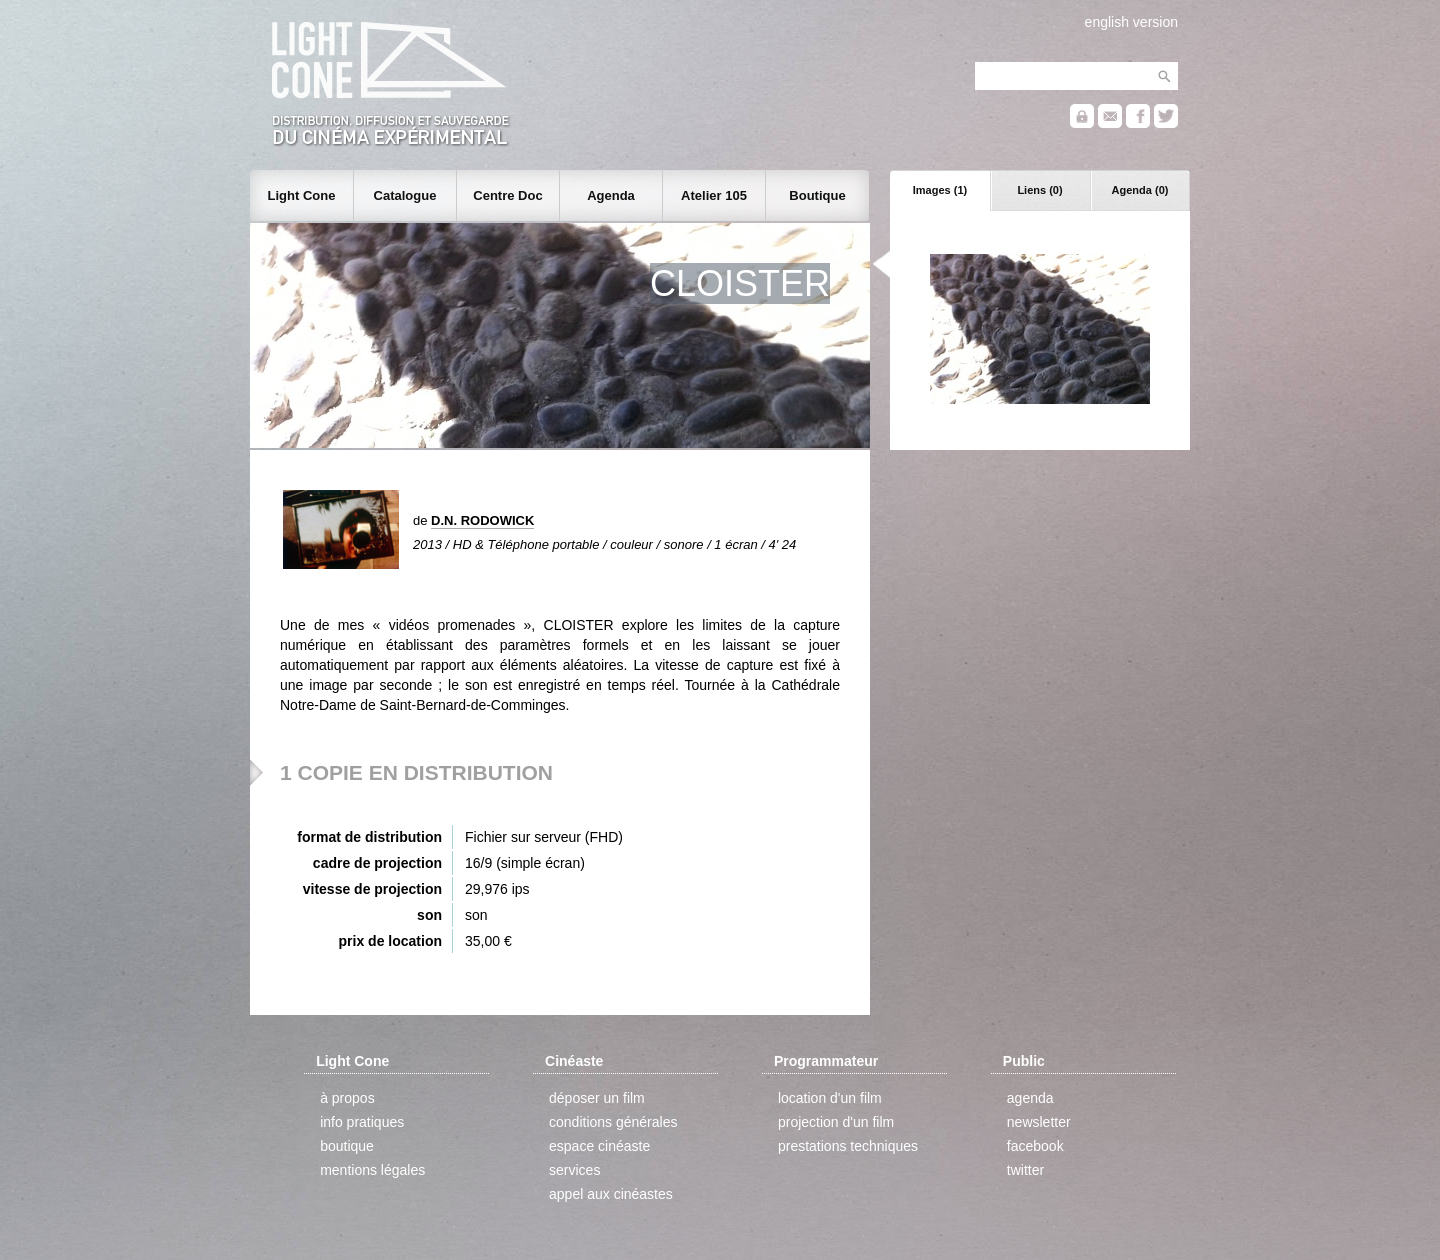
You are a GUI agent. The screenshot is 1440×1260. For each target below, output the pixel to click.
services (574, 1170)
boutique (347, 1146)
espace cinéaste (599, 1146)
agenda (1030, 1098)
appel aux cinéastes (611, 1194)
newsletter (1039, 1122)
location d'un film (830, 1098)
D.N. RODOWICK (482, 520)
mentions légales (372, 1170)
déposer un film (597, 1098)
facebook (1035, 1146)
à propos (347, 1098)
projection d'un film (836, 1122)
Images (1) (940, 190)
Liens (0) (1039, 190)
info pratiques (362, 1122)
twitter (1025, 1170)
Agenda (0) (1140, 190)
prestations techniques (848, 1146)
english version (1131, 22)
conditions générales (613, 1122)
